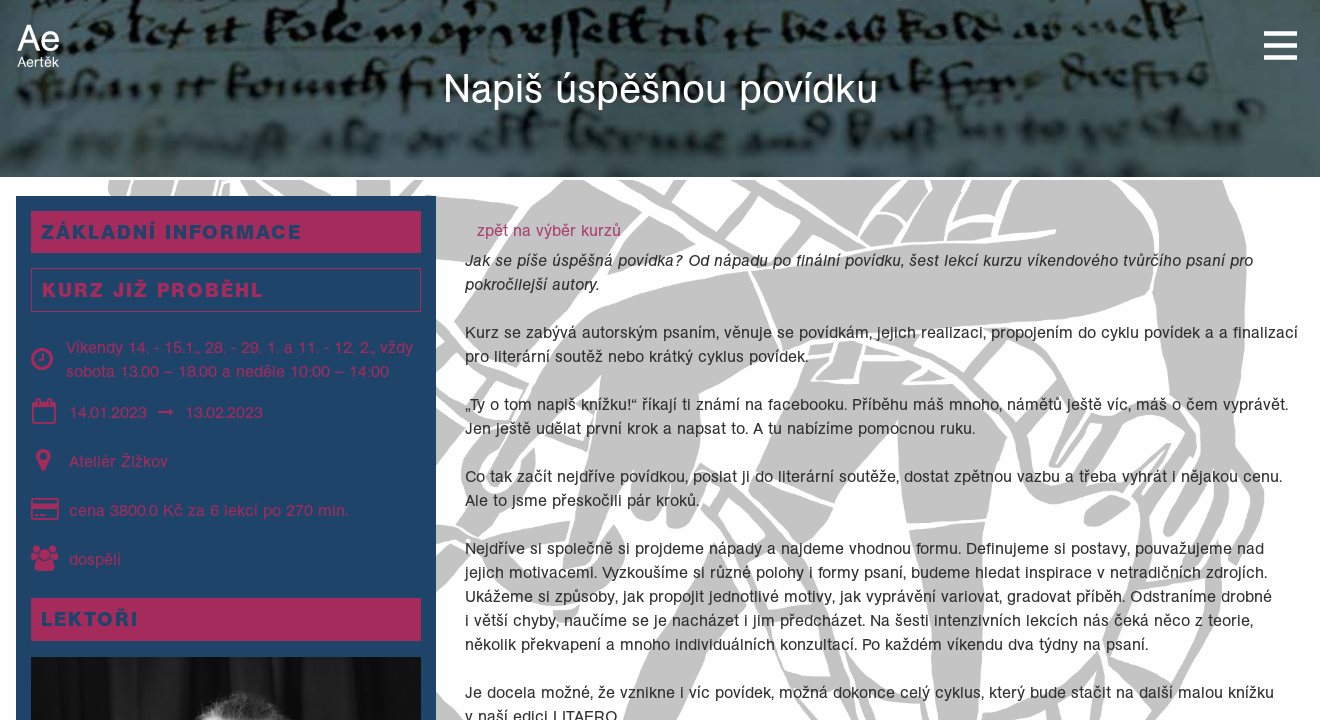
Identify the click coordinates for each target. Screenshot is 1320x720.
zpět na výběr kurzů (549, 230)
